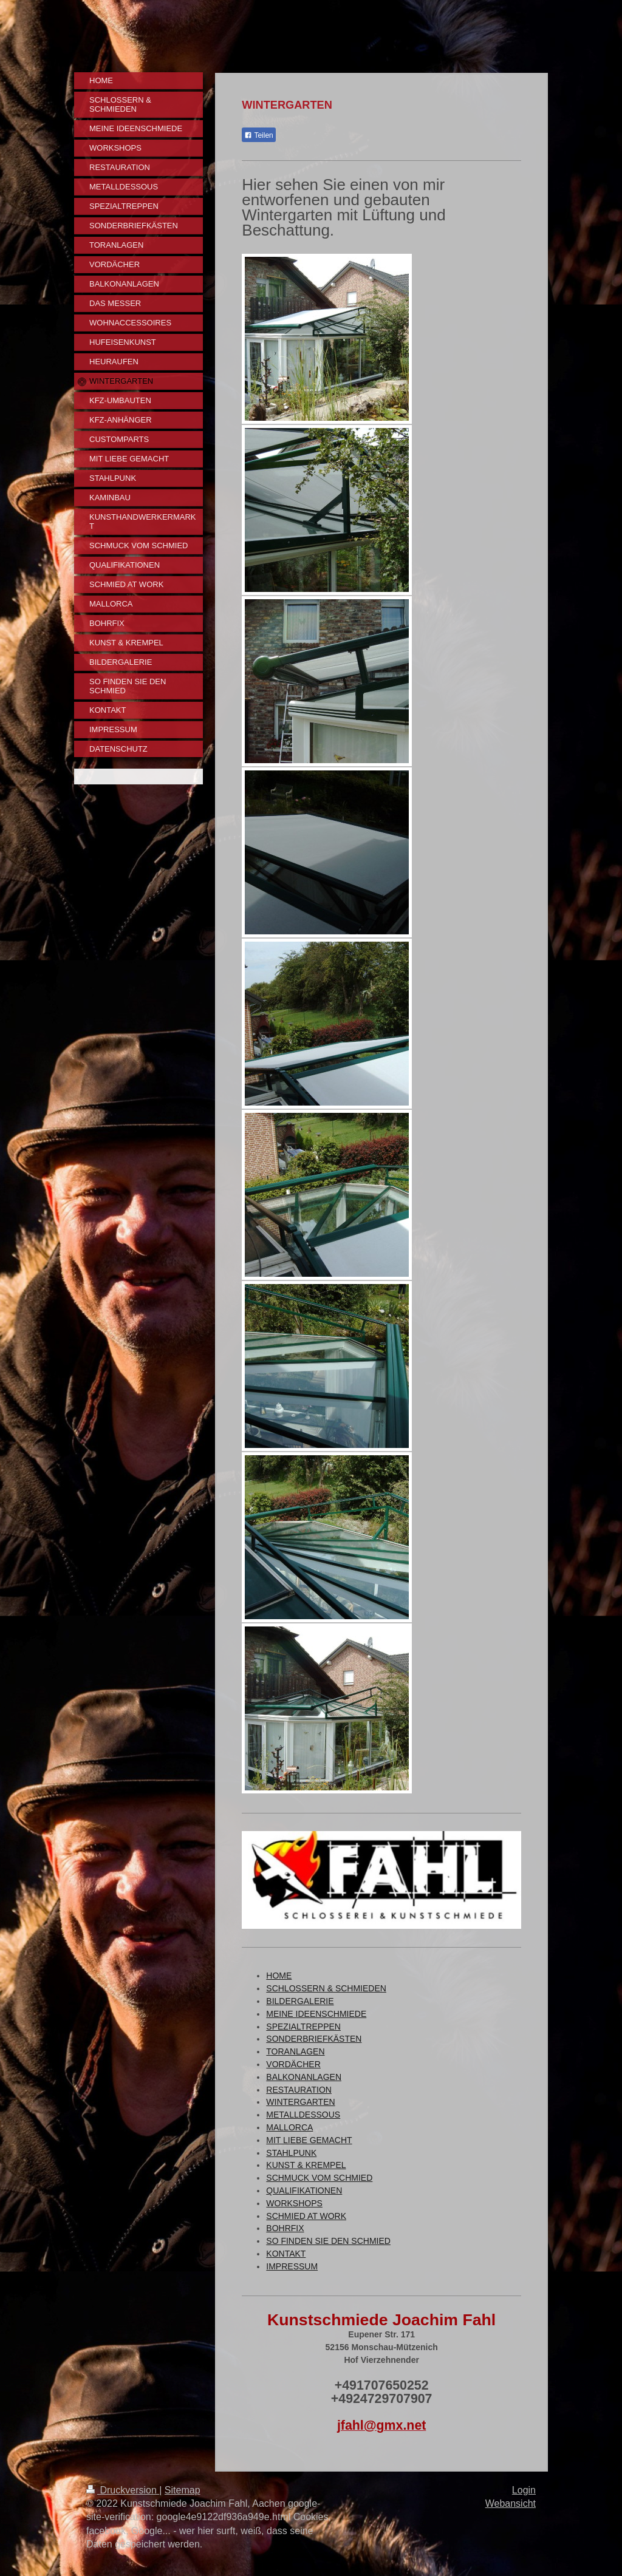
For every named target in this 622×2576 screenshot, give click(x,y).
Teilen (258, 135)
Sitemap (182, 2490)
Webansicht (510, 2503)
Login (524, 2490)
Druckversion (122, 2490)
